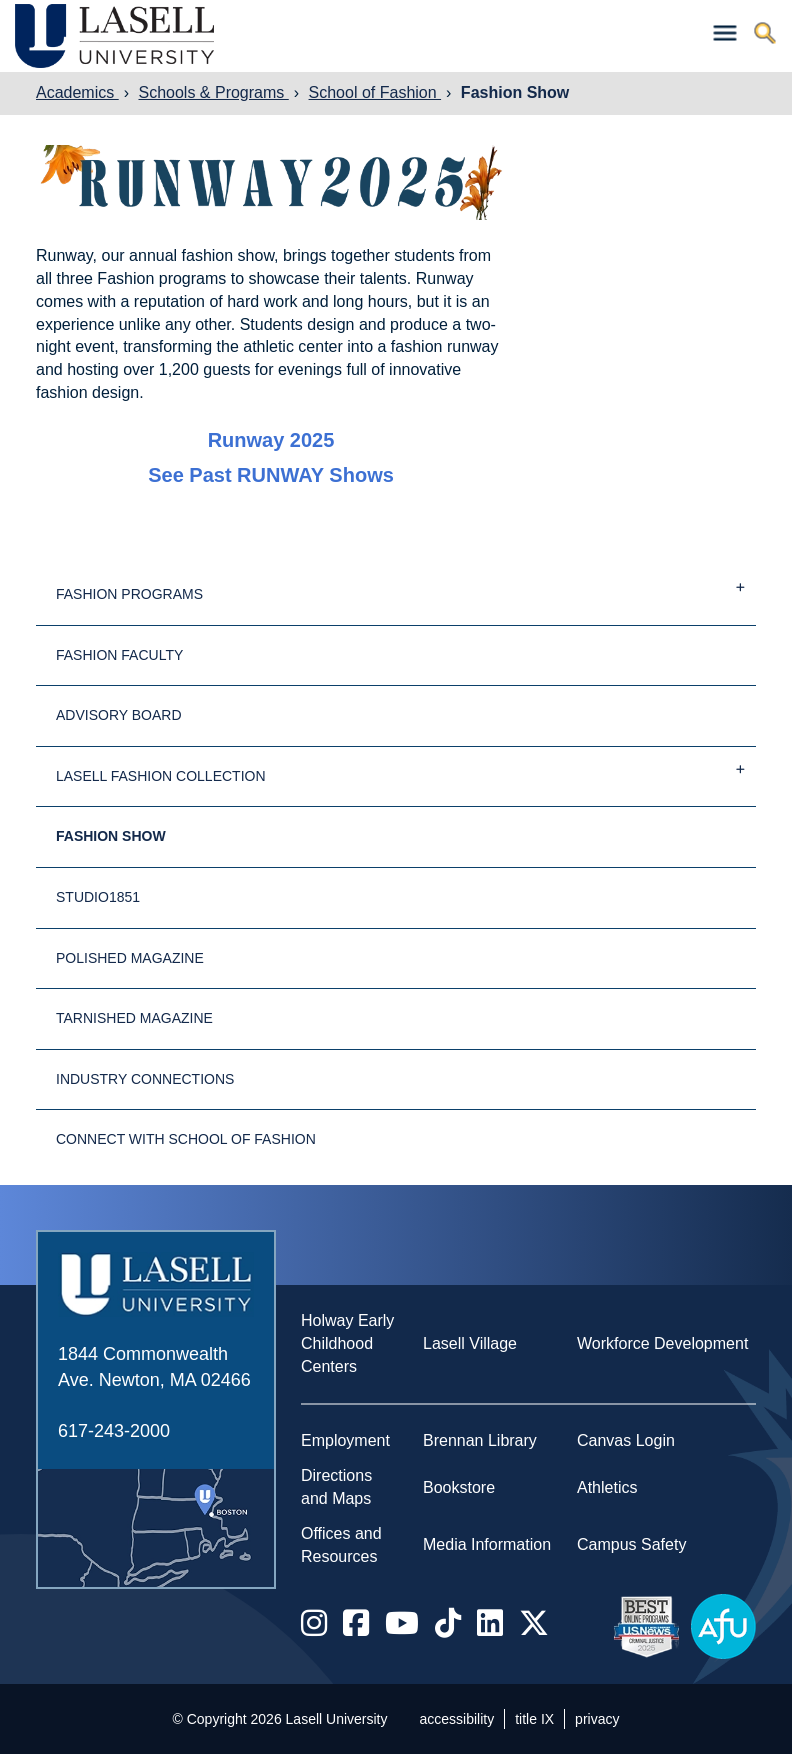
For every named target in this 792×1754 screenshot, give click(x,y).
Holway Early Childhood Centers (347, 1343)
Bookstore (459, 1487)
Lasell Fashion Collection (406, 768)
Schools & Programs (213, 92)
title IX (534, 1719)
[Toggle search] (764, 33)
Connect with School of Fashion (186, 1139)
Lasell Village (470, 1343)
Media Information (487, 1544)
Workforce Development (662, 1343)
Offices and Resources (341, 1545)
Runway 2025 (271, 440)
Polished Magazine (130, 958)
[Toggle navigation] (725, 33)
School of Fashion (375, 92)
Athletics (607, 1487)
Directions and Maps (336, 1487)
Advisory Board (119, 715)
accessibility (457, 1719)
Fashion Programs (406, 586)
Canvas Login (626, 1440)
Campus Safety (631, 1544)
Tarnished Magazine (134, 1018)
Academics (77, 92)
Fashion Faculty (119, 655)
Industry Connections (145, 1079)
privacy (597, 1719)
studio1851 (98, 897)
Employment (345, 1440)
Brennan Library (480, 1440)
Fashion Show (515, 92)
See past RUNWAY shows (271, 475)
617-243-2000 (114, 1431)
